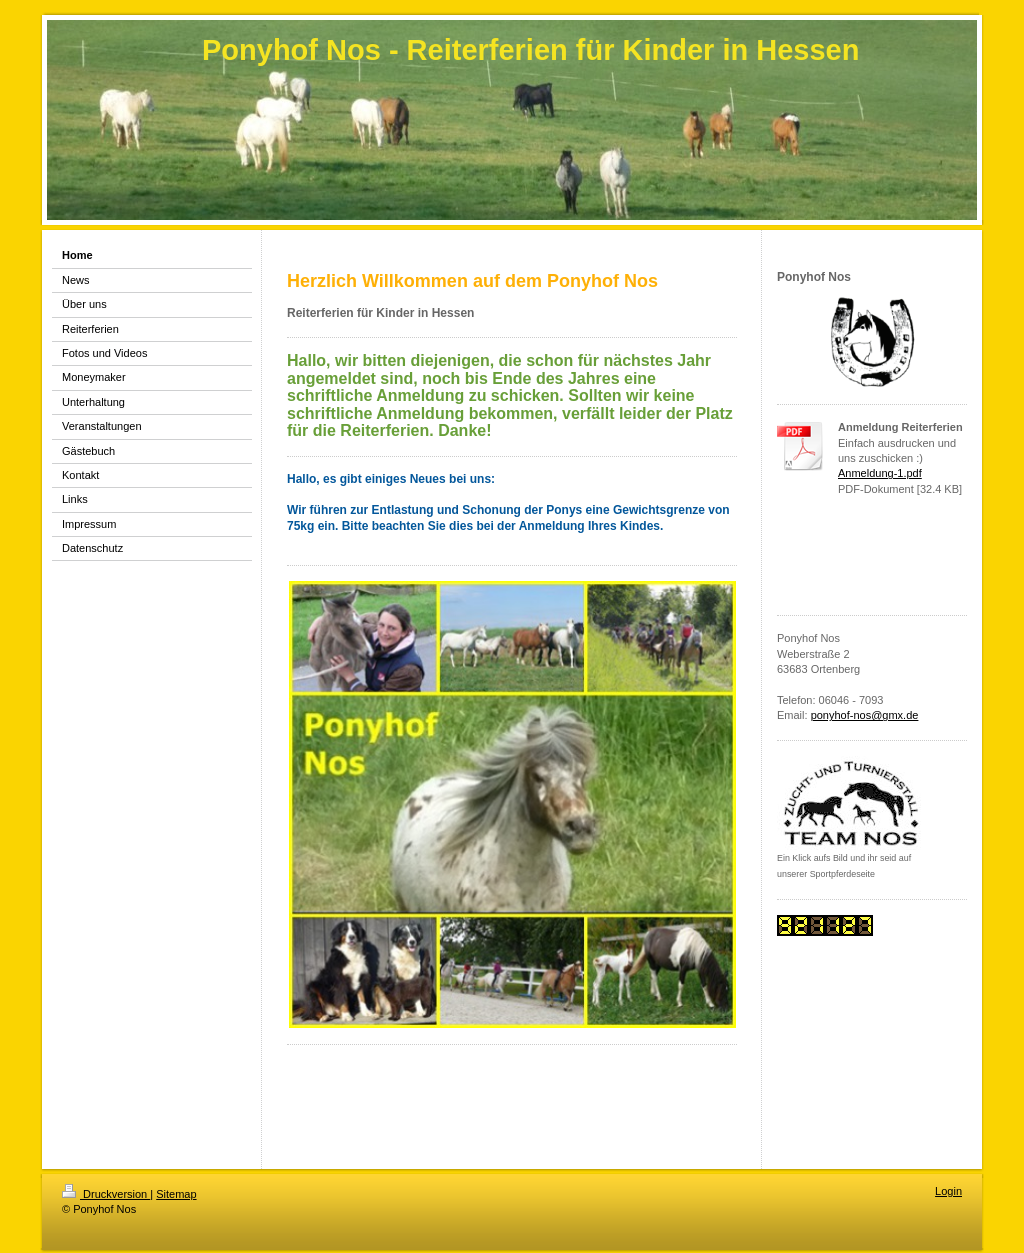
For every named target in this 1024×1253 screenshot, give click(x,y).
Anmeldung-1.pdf (880, 473)
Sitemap (176, 1194)
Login (948, 1191)
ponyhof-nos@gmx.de (865, 715)
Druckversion (106, 1194)
